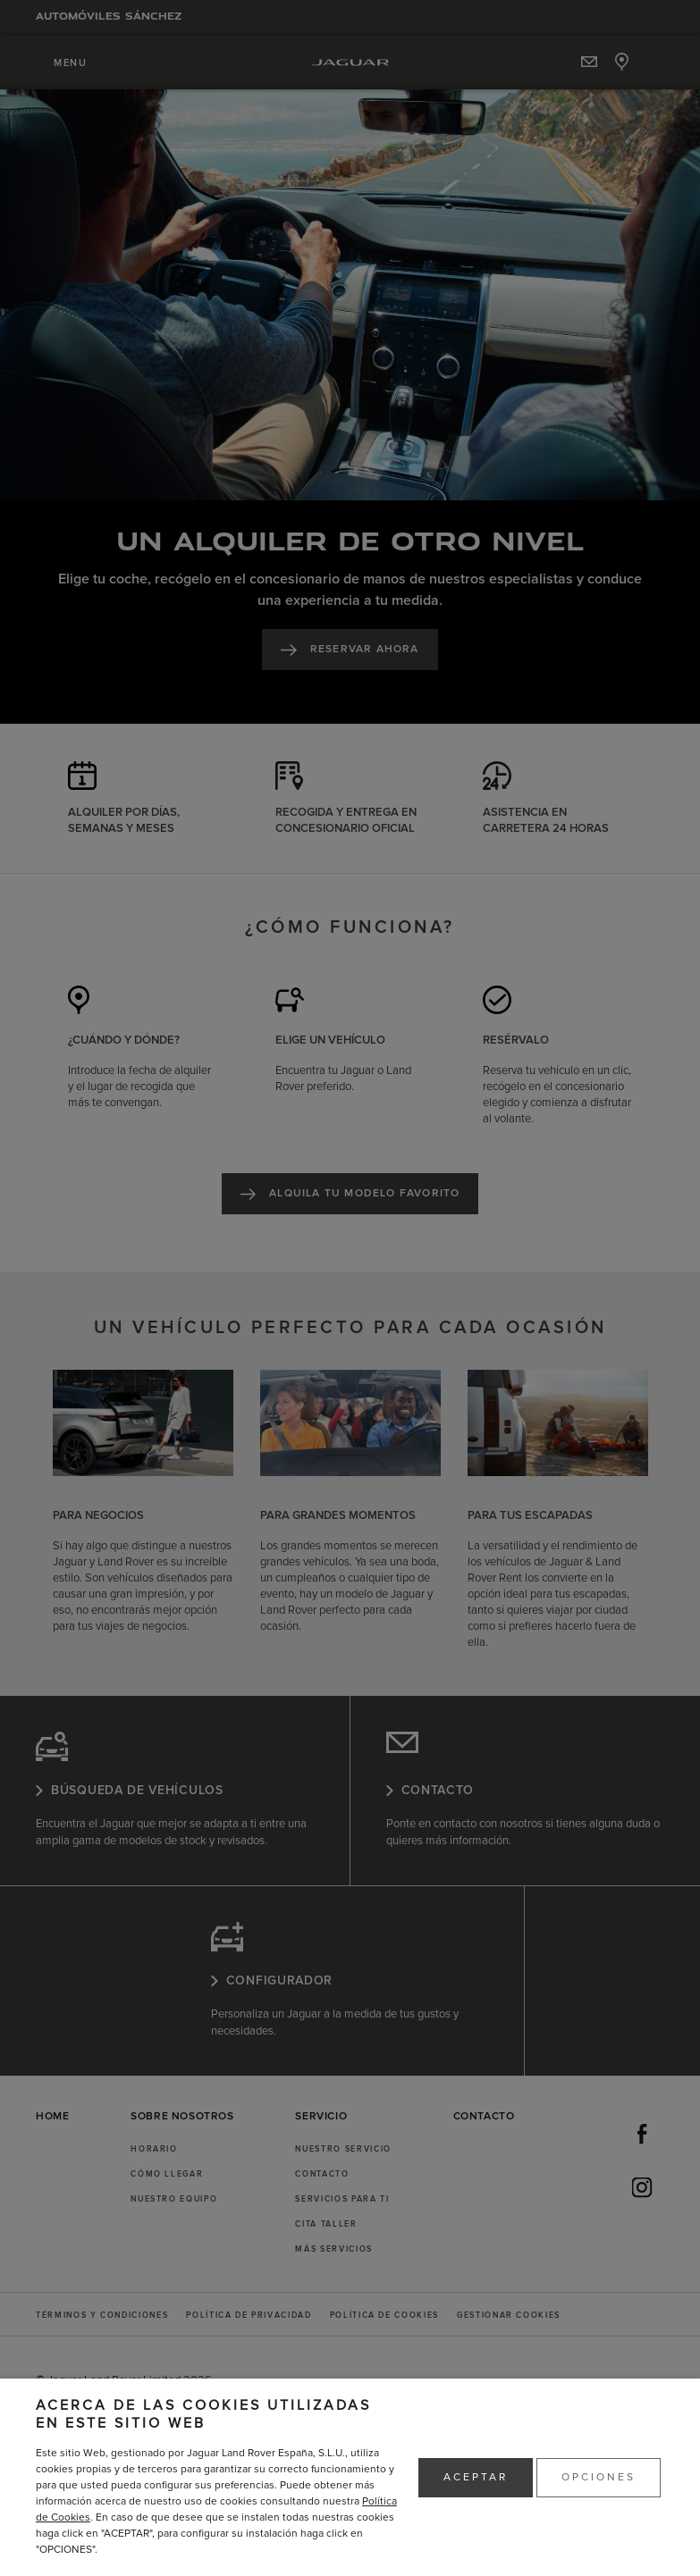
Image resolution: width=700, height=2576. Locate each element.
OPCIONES (598, 2477)
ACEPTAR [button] (475, 2477)
